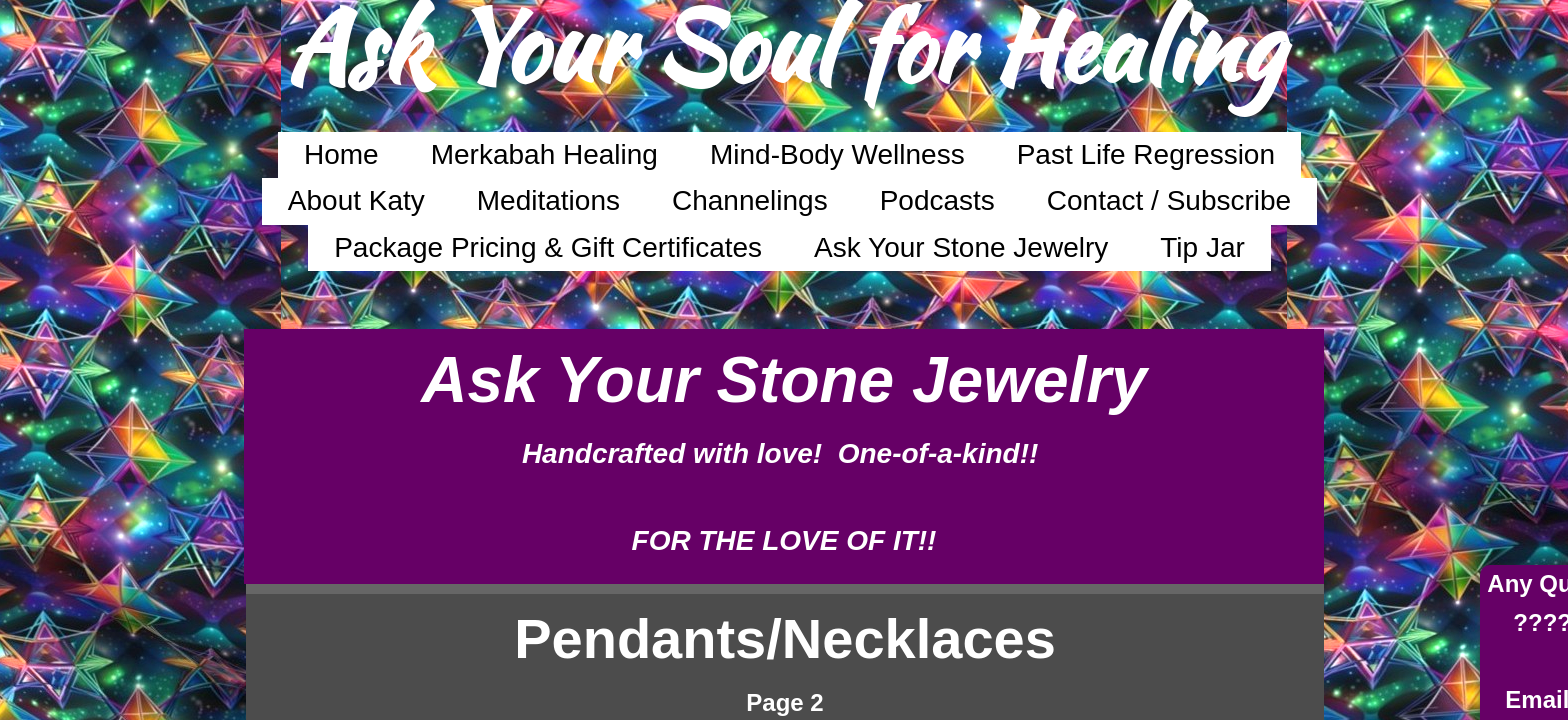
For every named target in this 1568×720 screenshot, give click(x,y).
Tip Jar (1202, 247)
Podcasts (937, 200)
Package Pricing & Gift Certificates (548, 247)
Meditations (548, 200)
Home (341, 154)
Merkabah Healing (544, 154)
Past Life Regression (1146, 154)
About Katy (356, 200)
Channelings (750, 200)
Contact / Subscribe (1169, 200)
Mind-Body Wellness (837, 154)
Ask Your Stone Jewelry (961, 247)
